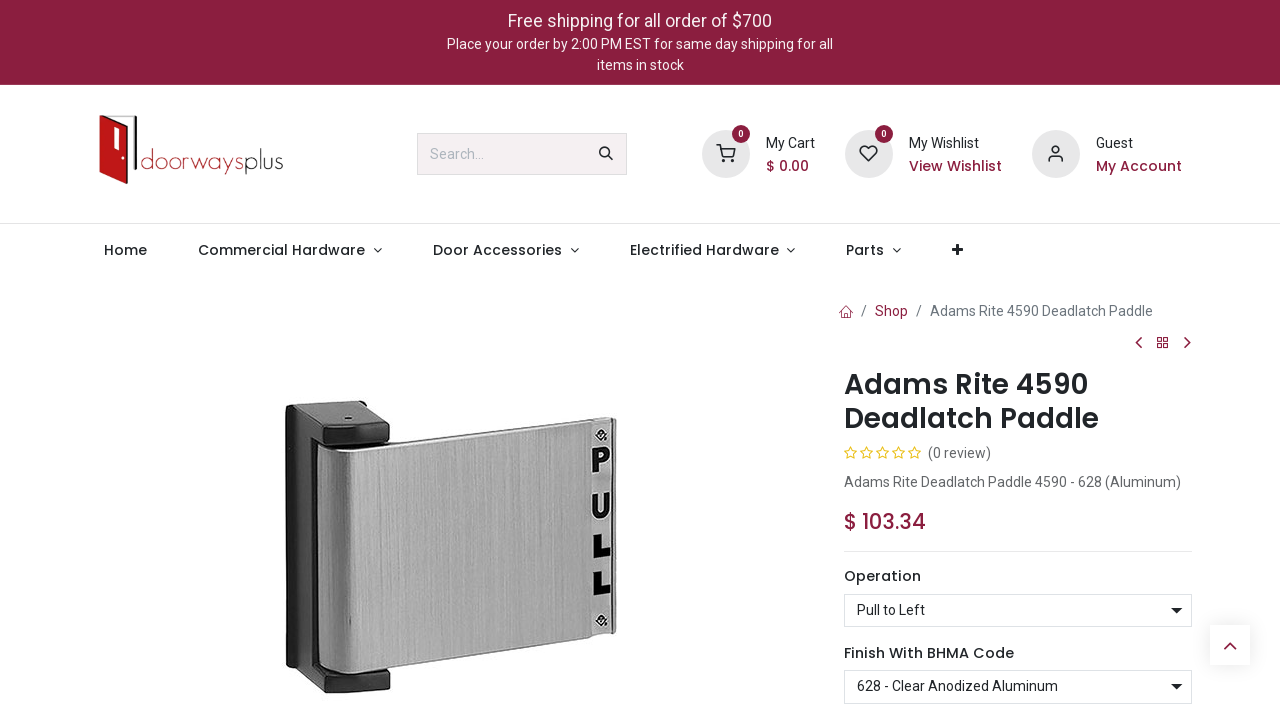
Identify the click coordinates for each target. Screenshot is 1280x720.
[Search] (606, 154)
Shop (891, 311)
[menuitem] (125, 250)
